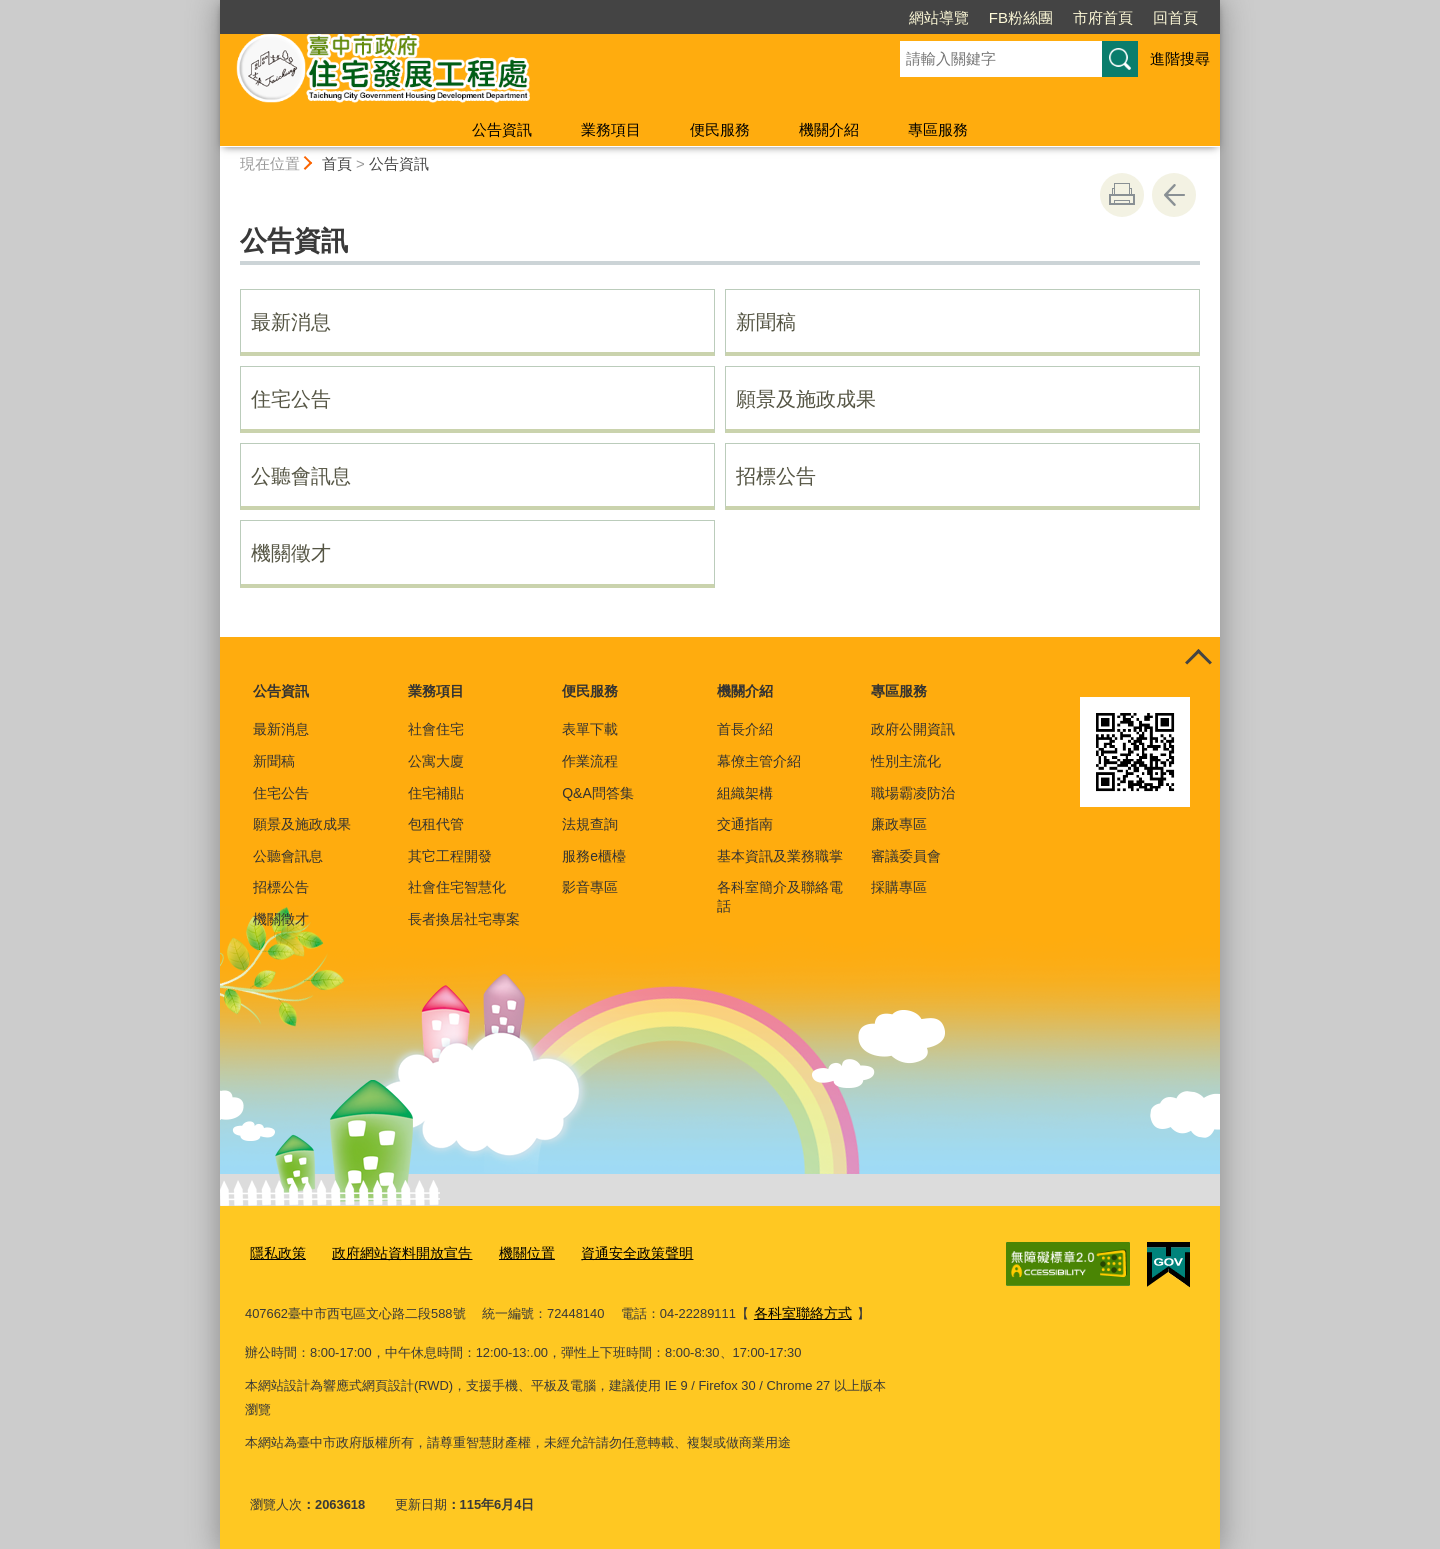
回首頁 (1175, 17)
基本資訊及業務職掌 (780, 856)
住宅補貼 (436, 793)
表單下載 (590, 729)
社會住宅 (436, 729)
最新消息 (291, 322)
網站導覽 (939, 17)
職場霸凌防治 (913, 793)
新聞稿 (766, 322)
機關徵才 (291, 553)
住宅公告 (291, 399)
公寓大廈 (436, 761)
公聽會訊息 (301, 476)
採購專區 (899, 887)
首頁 (337, 163)
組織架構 (745, 793)
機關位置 (511, 1251)
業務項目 (611, 129)
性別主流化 (906, 761)
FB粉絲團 (1021, 17)
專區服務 (938, 129)
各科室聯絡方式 (799, 1309)
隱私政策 (276, 1251)
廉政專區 (899, 824)
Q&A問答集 (598, 793)
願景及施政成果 (806, 399)
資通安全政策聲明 (615, 1251)
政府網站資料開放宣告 (393, 1251)
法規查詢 (590, 824)
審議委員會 (906, 856)
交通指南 (745, 824)
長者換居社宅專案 (464, 919)
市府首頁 (1103, 17)
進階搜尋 (1180, 58)
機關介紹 (829, 129)
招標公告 (776, 476)
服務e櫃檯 (594, 856)
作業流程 (590, 761)
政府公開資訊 (913, 729)
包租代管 (436, 824)
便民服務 (720, 129)
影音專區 (590, 887)
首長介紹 (745, 729)
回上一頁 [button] (1174, 195)
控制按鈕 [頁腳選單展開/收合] (1198, 659)
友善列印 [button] (1122, 195)
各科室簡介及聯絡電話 (780, 896)
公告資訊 (502, 129)
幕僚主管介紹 (759, 761)
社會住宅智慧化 (457, 887)
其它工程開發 (450, 856)
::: (211, 8)
